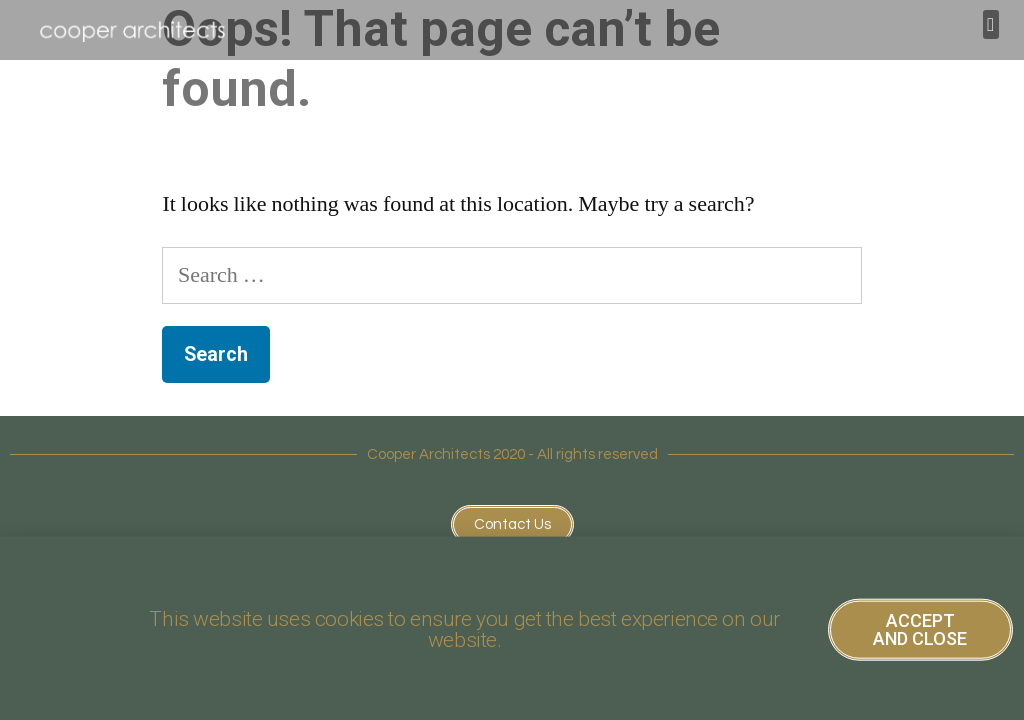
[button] (991, 24)
